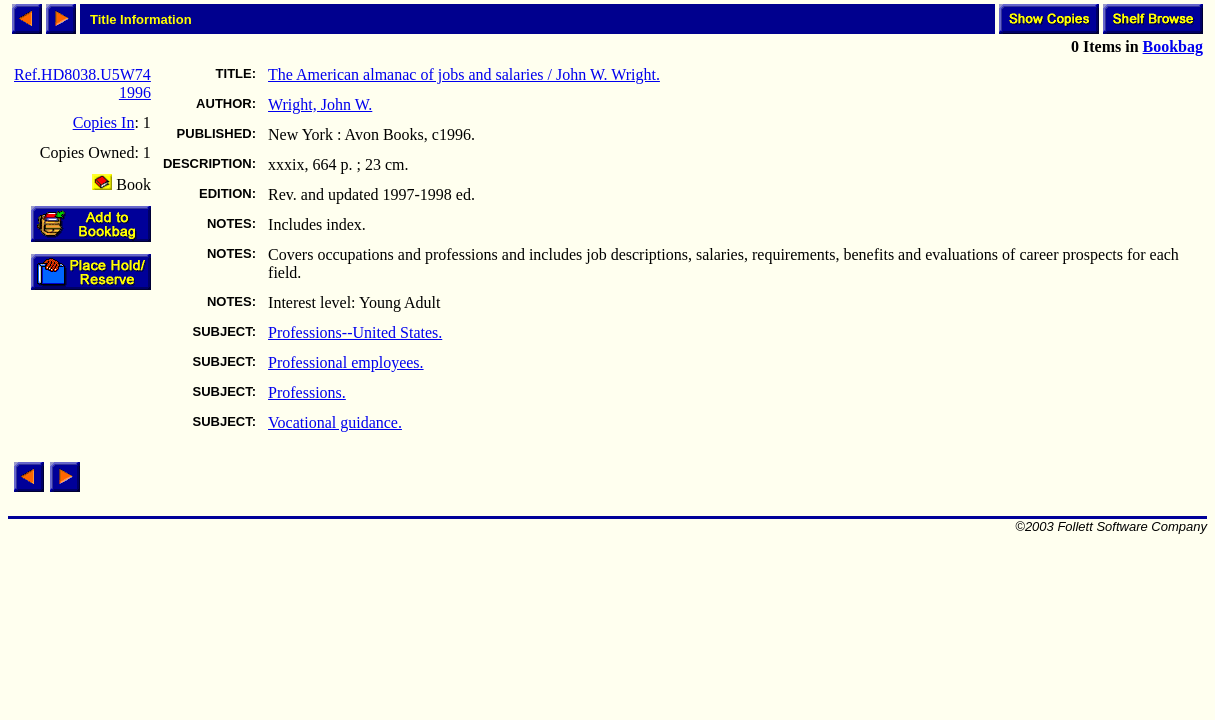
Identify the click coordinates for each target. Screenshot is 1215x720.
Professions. (307, 392)
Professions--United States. (355, 332)
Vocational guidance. (335, 422)
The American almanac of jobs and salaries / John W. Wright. (464, 74)
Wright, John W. (320, 104)
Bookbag (1173, 46)
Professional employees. (346, 362)
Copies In (104, 122)
